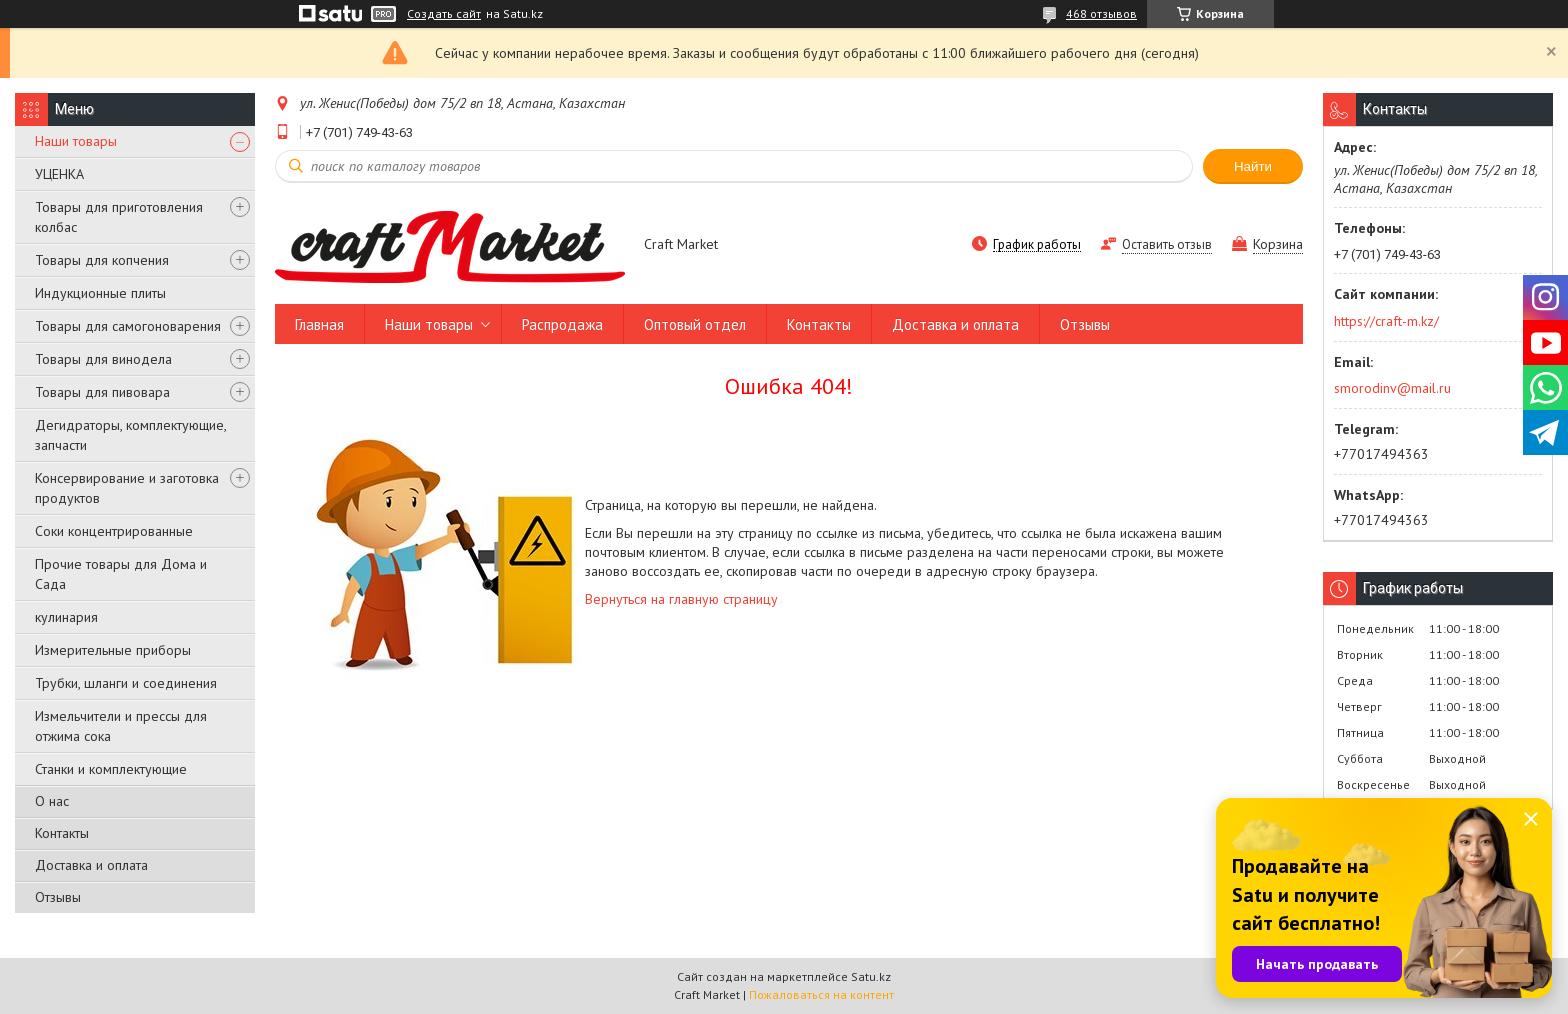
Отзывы (58, 897)
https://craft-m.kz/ (1386, 321)
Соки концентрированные (114, 531)
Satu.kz (871, 976)
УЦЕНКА (59, 174)
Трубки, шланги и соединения (126, 683)
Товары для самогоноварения (128, 326)
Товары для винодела (103, 359)
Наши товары (76, 141)
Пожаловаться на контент (821, 994)
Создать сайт (444, 14)
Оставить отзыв (1167, 244)
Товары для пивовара (102, 392)
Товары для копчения (102, 260)
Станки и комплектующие (111, 769)
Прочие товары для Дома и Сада (121, 574)
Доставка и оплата (91, 865)
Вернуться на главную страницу (681, 599)
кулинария (66, 617)
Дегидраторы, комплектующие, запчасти (130, 435)
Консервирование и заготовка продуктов (127, 488)
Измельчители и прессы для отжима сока (121, 726)
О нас (52, 801)
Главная (319, 324)
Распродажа (562, 324)
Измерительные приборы (113, 650)
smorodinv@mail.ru (1392, 388)
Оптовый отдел (695, 324)
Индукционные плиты (100, 293)
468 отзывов (1101, 13)
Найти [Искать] (1253, 166)
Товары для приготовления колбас (119, 217)
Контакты (62, 833)
